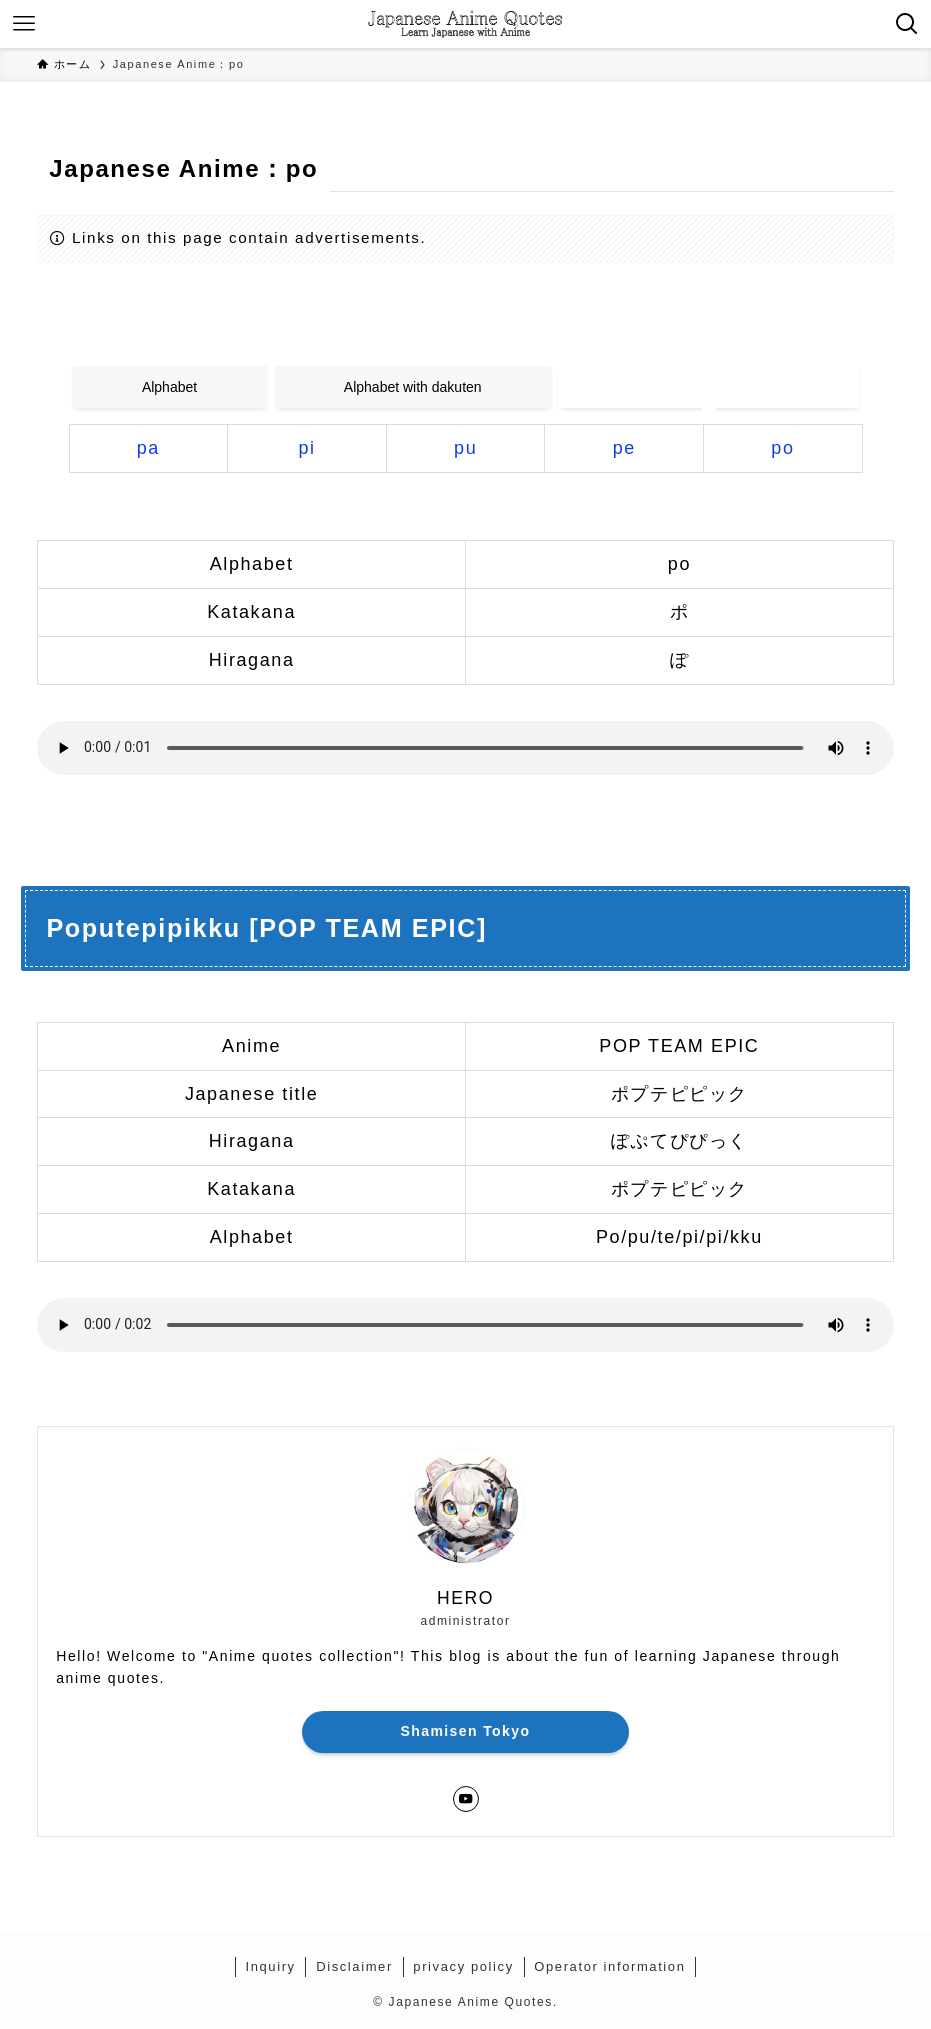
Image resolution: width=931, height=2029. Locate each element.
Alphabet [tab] (169, 387)
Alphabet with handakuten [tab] (708, 387)
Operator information (609, 1966)
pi (306, 448)
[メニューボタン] (24, 24)
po (782, 448)
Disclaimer (354, 1966)
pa (148, 448)
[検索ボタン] (907, 24)
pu (465, 448)
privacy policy (463, 1966)
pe (624, 448)
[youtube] (466, 1799)
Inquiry (270, 1966)
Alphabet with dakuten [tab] (413, 387)
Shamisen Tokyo (466, 1731)
